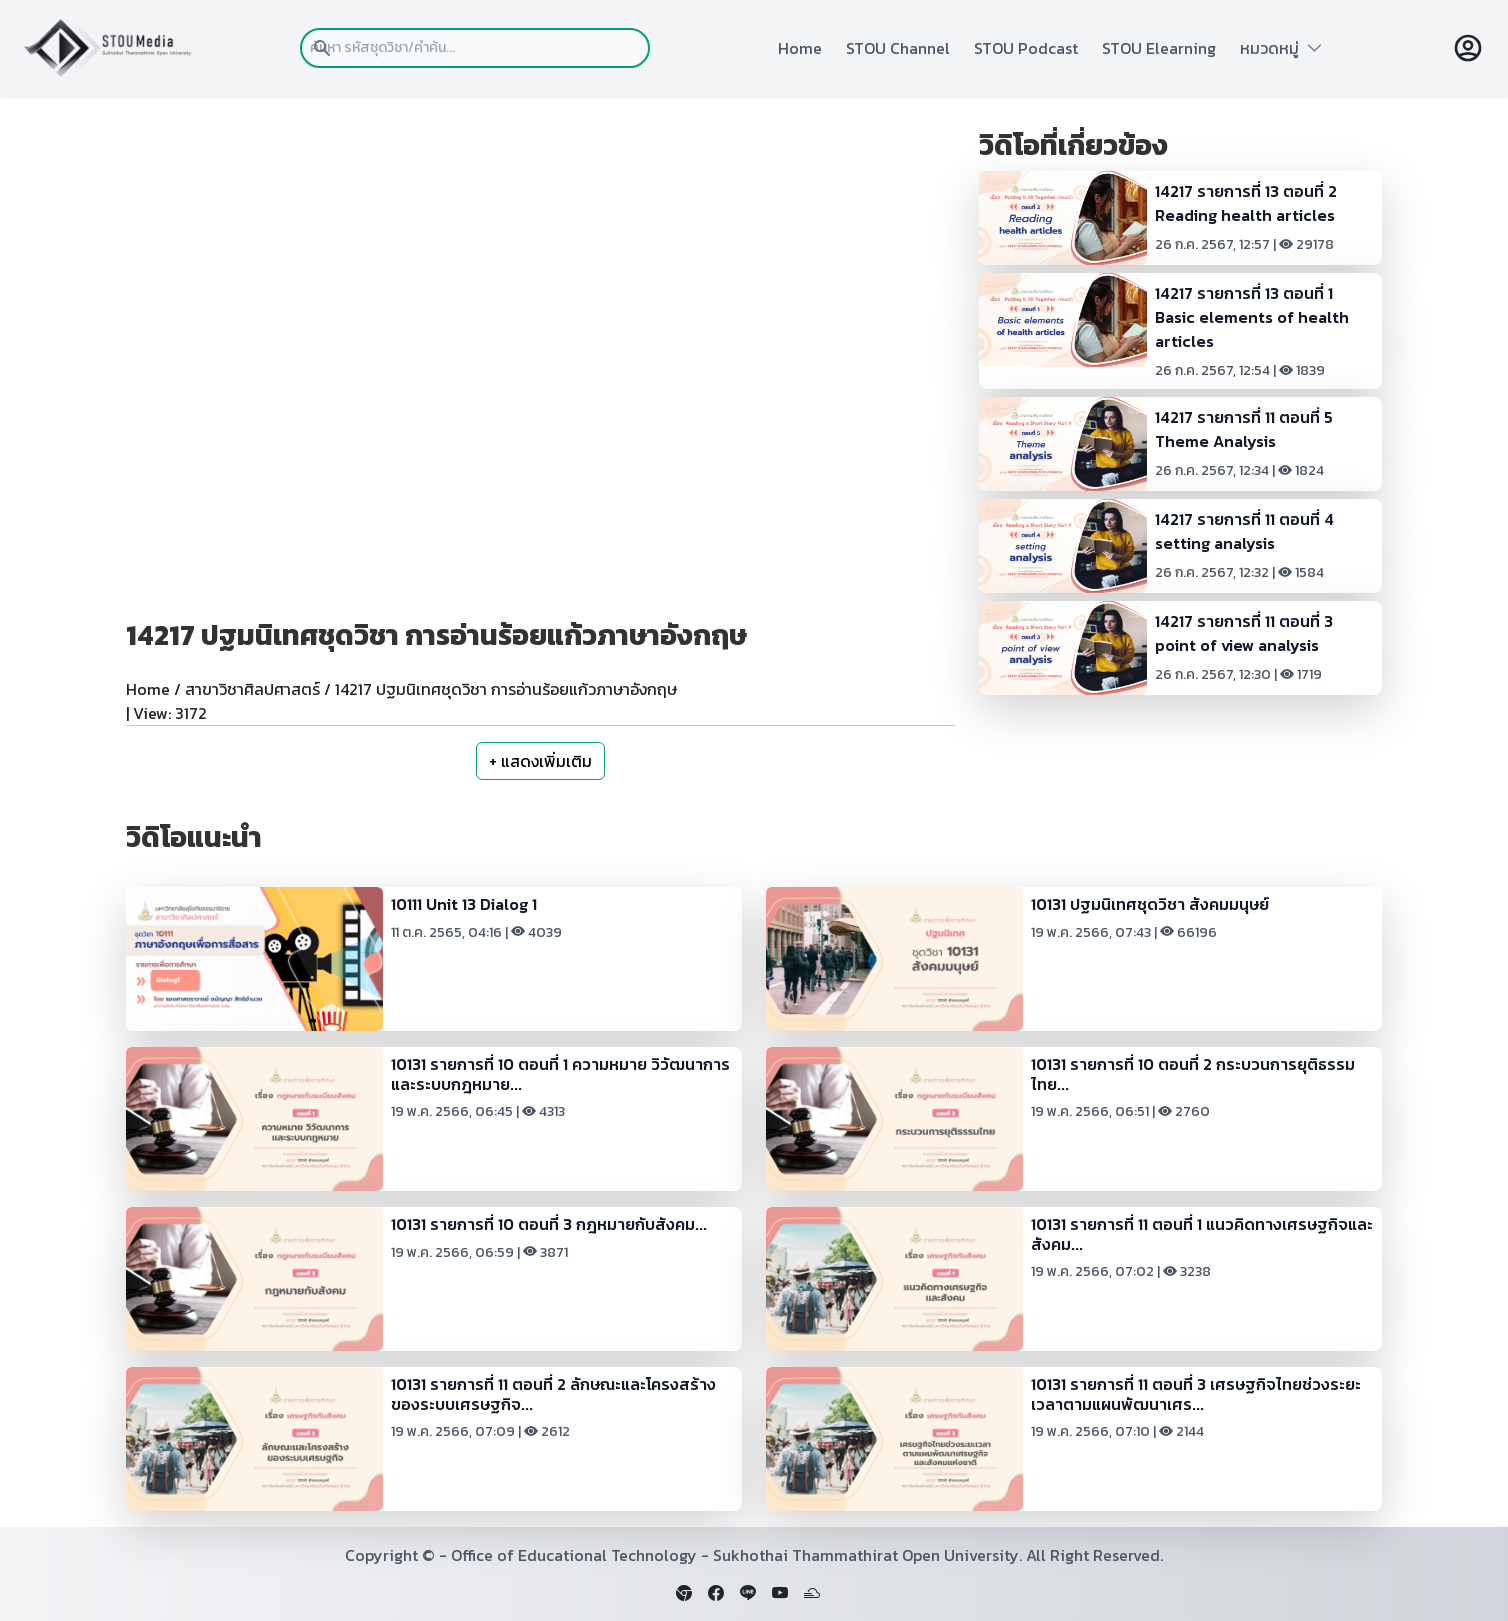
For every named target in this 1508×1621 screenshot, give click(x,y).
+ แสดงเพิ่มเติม (540, 761)
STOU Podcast (1026, 48)
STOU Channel (898, 48)
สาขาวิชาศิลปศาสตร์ (252, 689)
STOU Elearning (1159, 48)
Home (800, 48)
